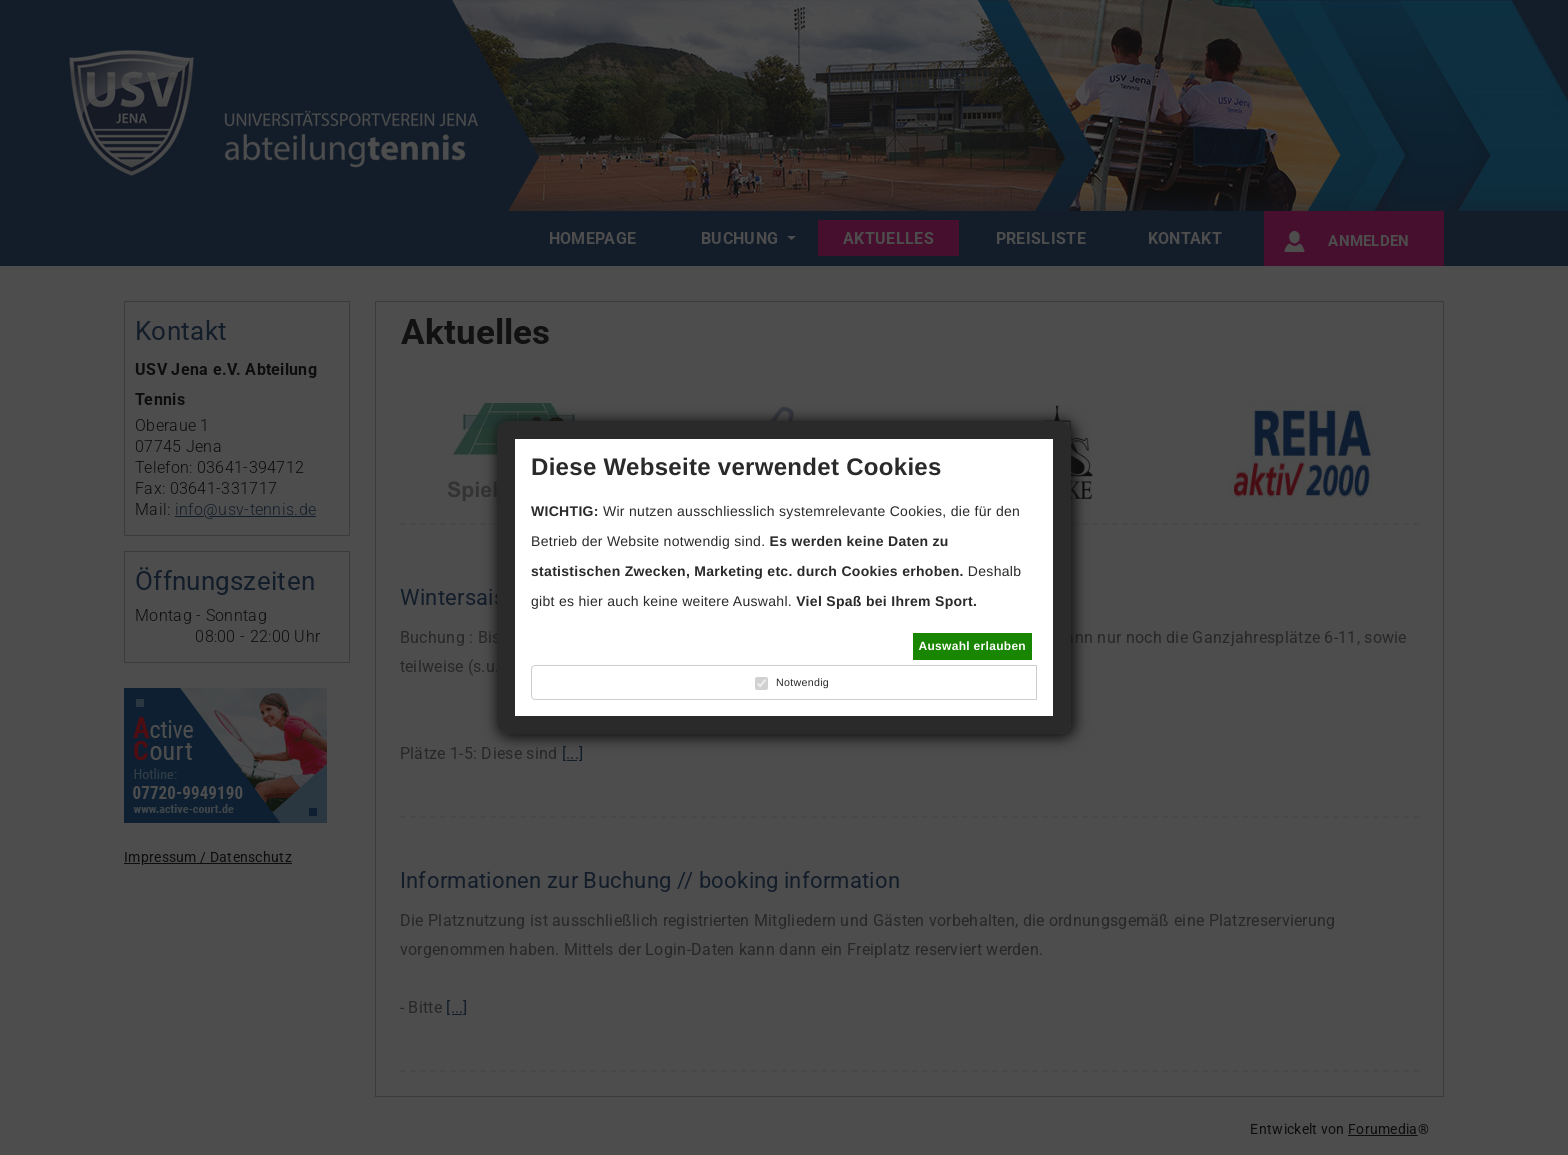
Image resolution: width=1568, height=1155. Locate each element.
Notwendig (802, 683)
